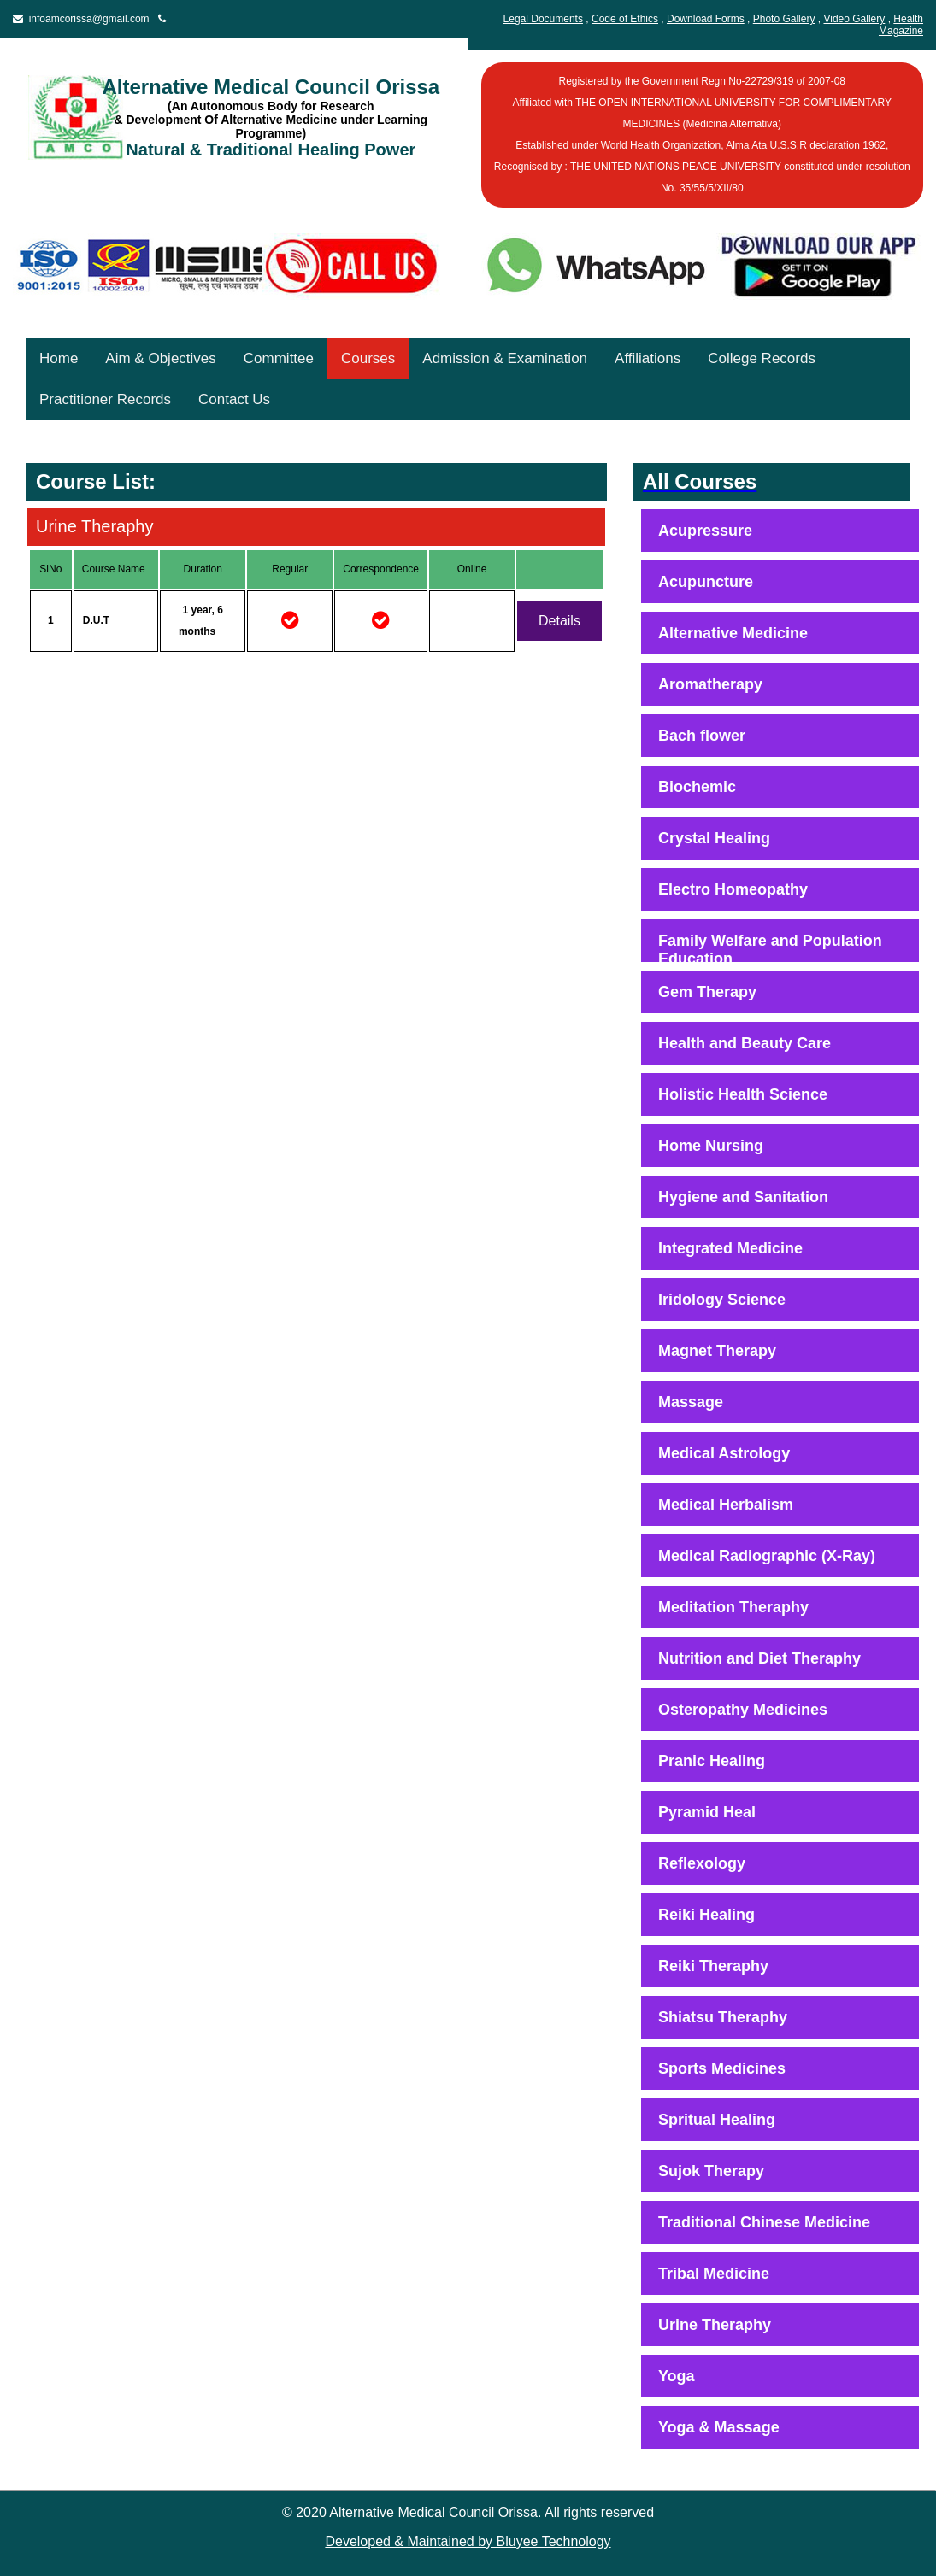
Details (559, 620)
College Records (761, 358)
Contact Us (234, 399)
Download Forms (706, 19)
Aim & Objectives (160, 358)
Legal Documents (543, 19)
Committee (279, 358)
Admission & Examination (504, 358)
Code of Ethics (625, 19)
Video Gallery (854, 19)
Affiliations (647, 358)
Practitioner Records (105, 399)
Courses (368, 358)
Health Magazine (901, 25)
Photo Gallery (784, 19)
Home (58, 358)
